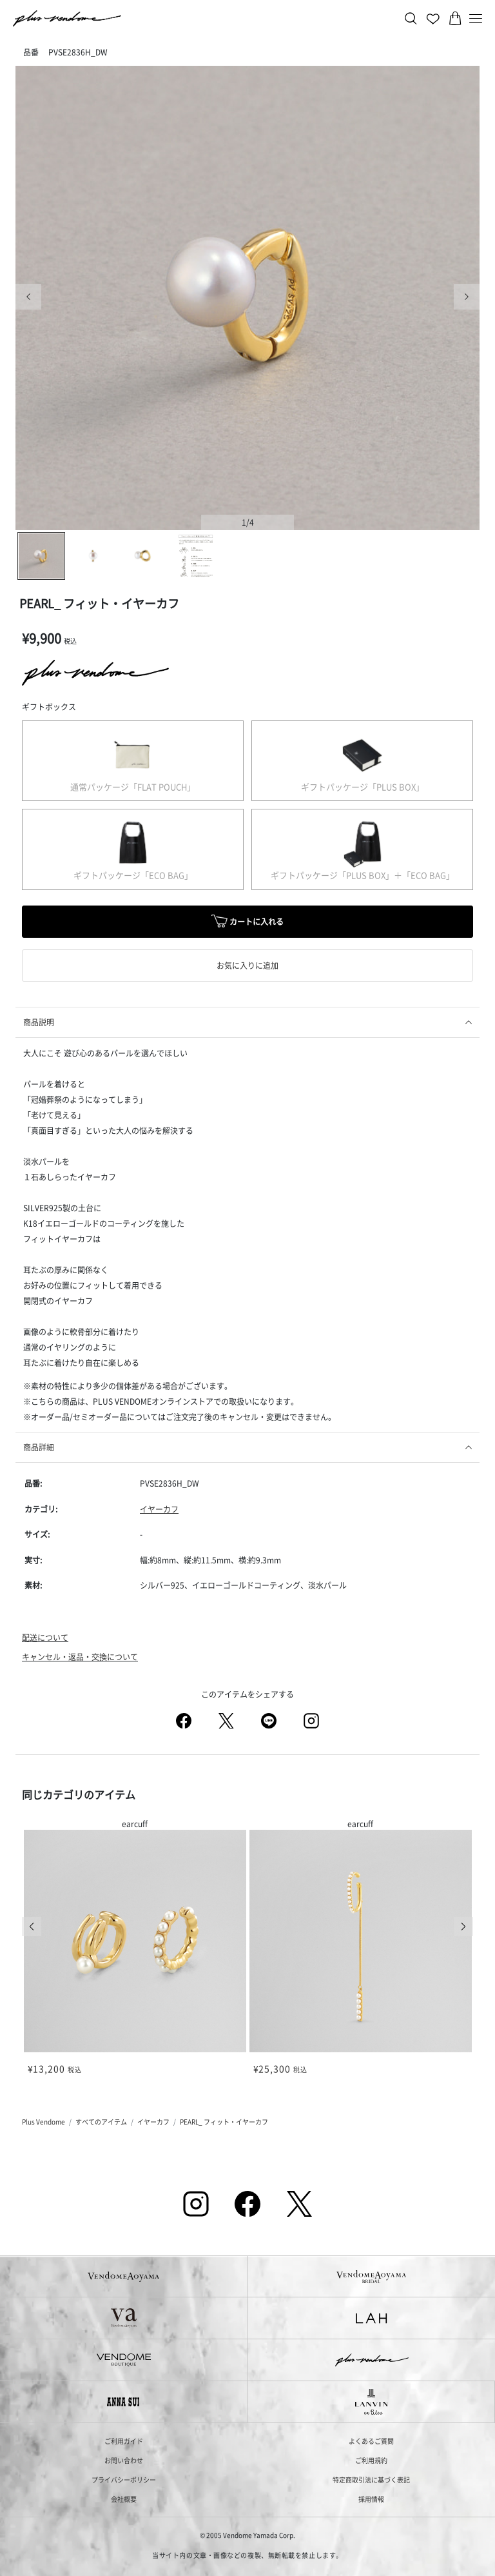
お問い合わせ (123, 2460)
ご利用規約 (371, 2460)
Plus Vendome (43, 2121)
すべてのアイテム (101, 2121)
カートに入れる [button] (247, 923)
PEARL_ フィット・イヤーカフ (224, 2121)
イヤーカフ (159, 1508)
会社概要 (124, 2499)
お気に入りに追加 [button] (247, 965)
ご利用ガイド (123, 2441)
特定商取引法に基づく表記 (371, 2479)
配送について (45, 1637)
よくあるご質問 (371, 2441)
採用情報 (371, 2499)
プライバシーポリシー (124, 2479)
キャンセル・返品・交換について (80, 1656)
